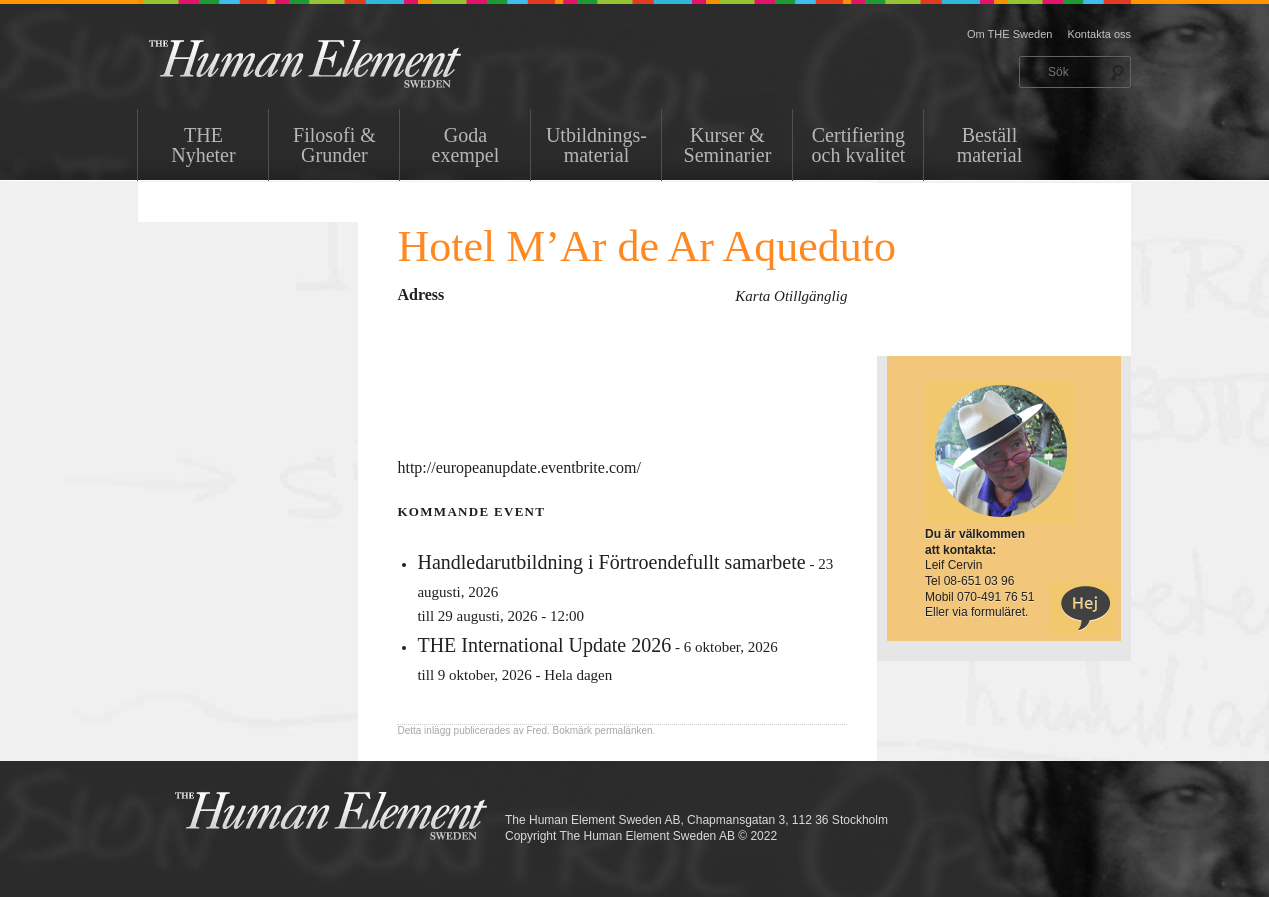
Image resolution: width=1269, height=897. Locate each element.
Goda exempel (466, 145)
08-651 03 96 (979, 581)
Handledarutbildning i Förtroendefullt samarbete (611, 562)
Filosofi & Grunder (334, 145)
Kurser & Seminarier (728, 145)
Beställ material (990, 145)
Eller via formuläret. (976, 612)
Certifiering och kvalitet (859, 145)
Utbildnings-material (596, 145)
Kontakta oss (1099, 34)
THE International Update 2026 (544, 645)
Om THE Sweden (1009, 34)
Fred (536, 730)
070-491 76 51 (995, 597)
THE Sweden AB (335, 62)
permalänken (624, 730)
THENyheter (203, 145)
